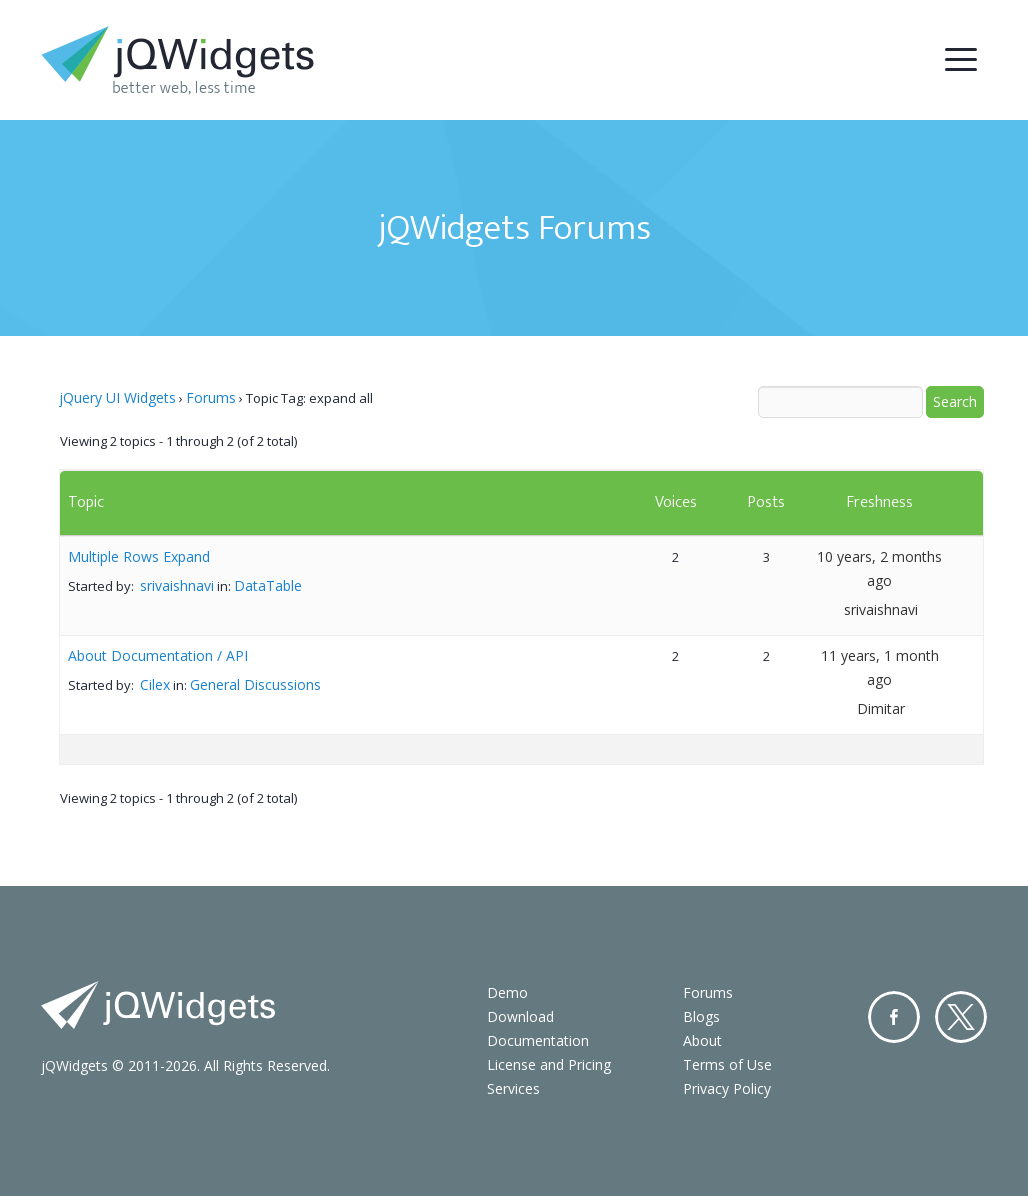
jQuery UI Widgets (117, 397)
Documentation (538, 1040)
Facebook (894, 1017)
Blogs (701, 1016)
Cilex (155, 684)
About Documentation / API (158, 655)
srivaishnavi (177, 585)
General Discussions (255, 684)
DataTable (268, 585)
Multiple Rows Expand (139, 556)
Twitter (961, 1017)
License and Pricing (549, 1064)
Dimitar (881, 708)
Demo (507, 992)
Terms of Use (727, 1064)
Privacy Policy (727, 1088)
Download (520, 1016)
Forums (211, 397)
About (702, 1040)
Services (513, 1088)
